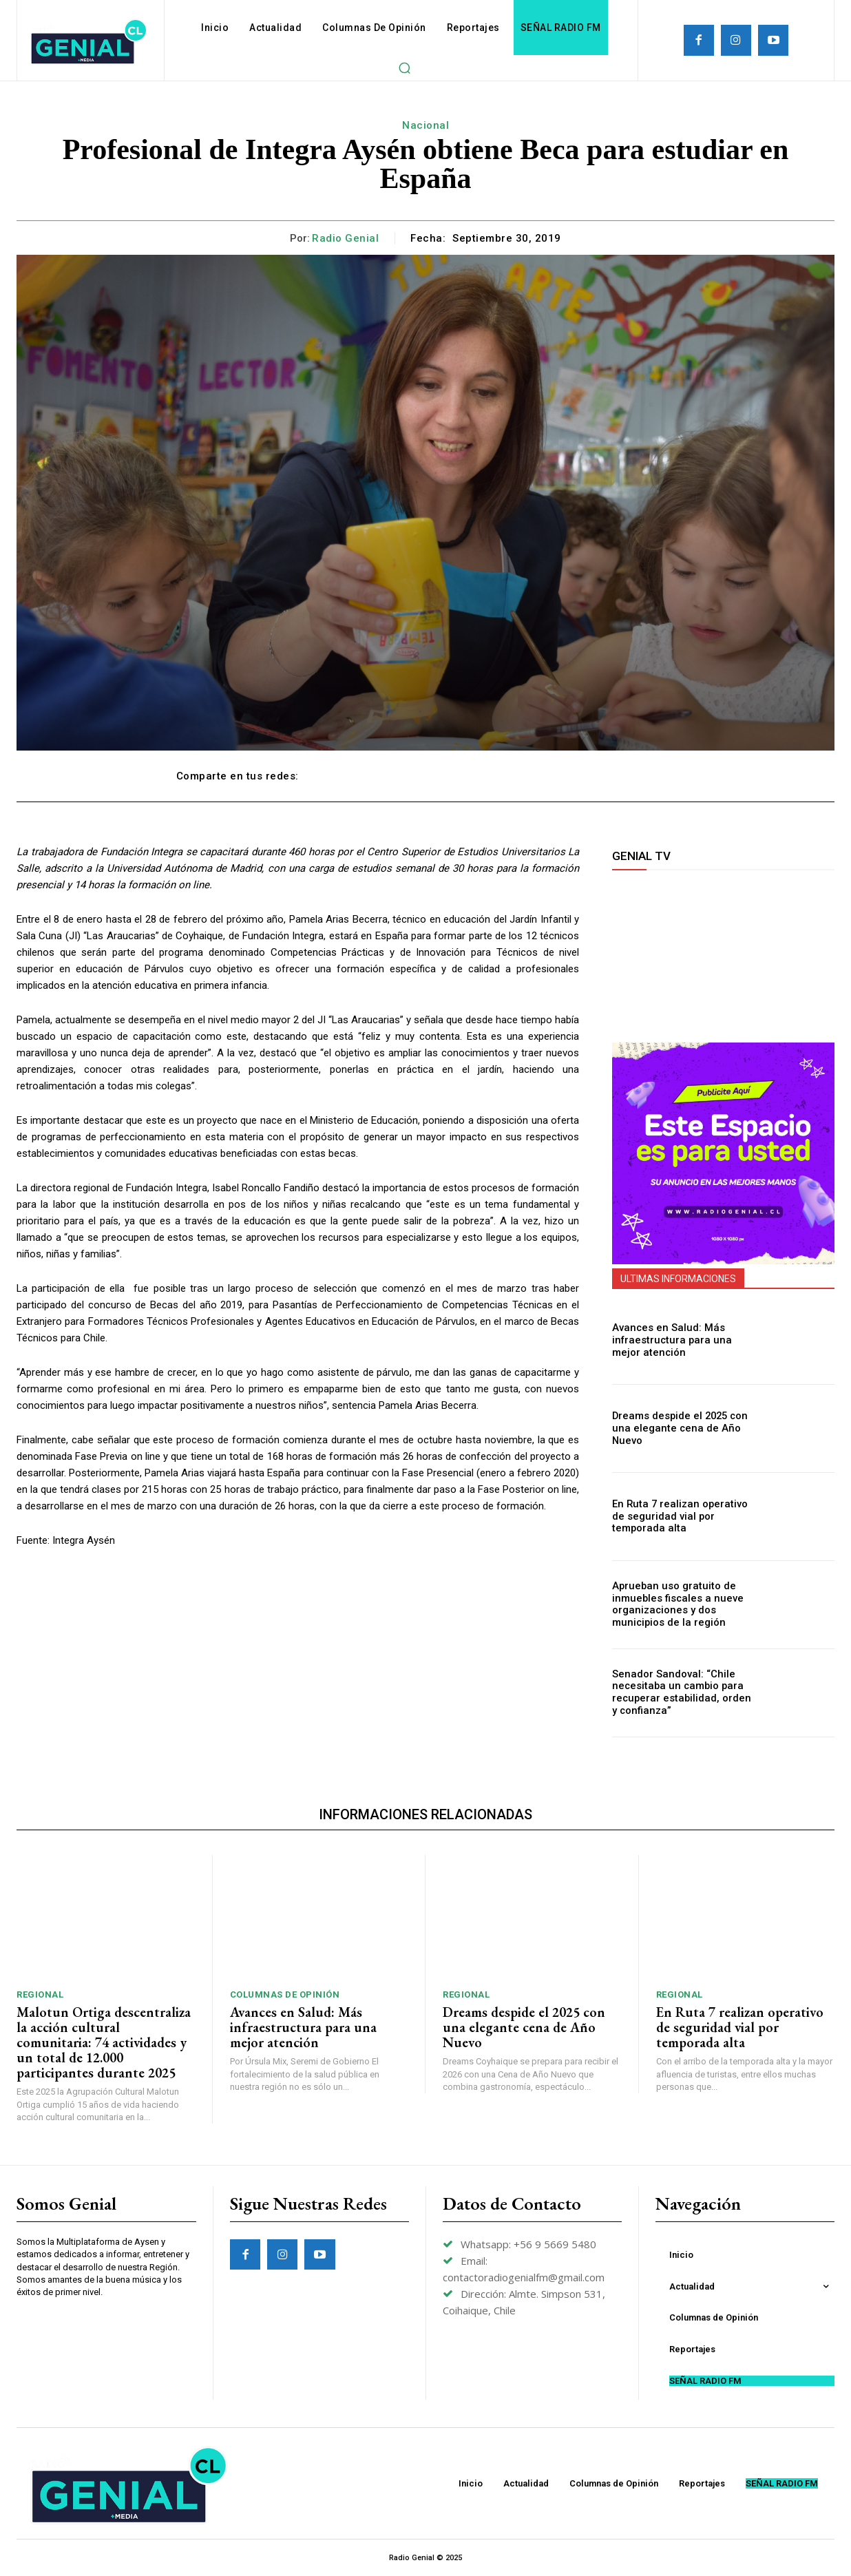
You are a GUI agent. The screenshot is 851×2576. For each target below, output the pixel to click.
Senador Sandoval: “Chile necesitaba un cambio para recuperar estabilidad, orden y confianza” (680, 1692)
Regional (40, 1994)
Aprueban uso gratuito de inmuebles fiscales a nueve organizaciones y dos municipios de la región (673, 1604)
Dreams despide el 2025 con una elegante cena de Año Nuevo (676, 1428)
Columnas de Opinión (285, 1994)
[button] (404, 67)
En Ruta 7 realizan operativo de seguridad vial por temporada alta (681, 1516)
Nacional (425, 125)
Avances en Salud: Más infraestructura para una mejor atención (681, 1340)
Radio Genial (345, 238)
